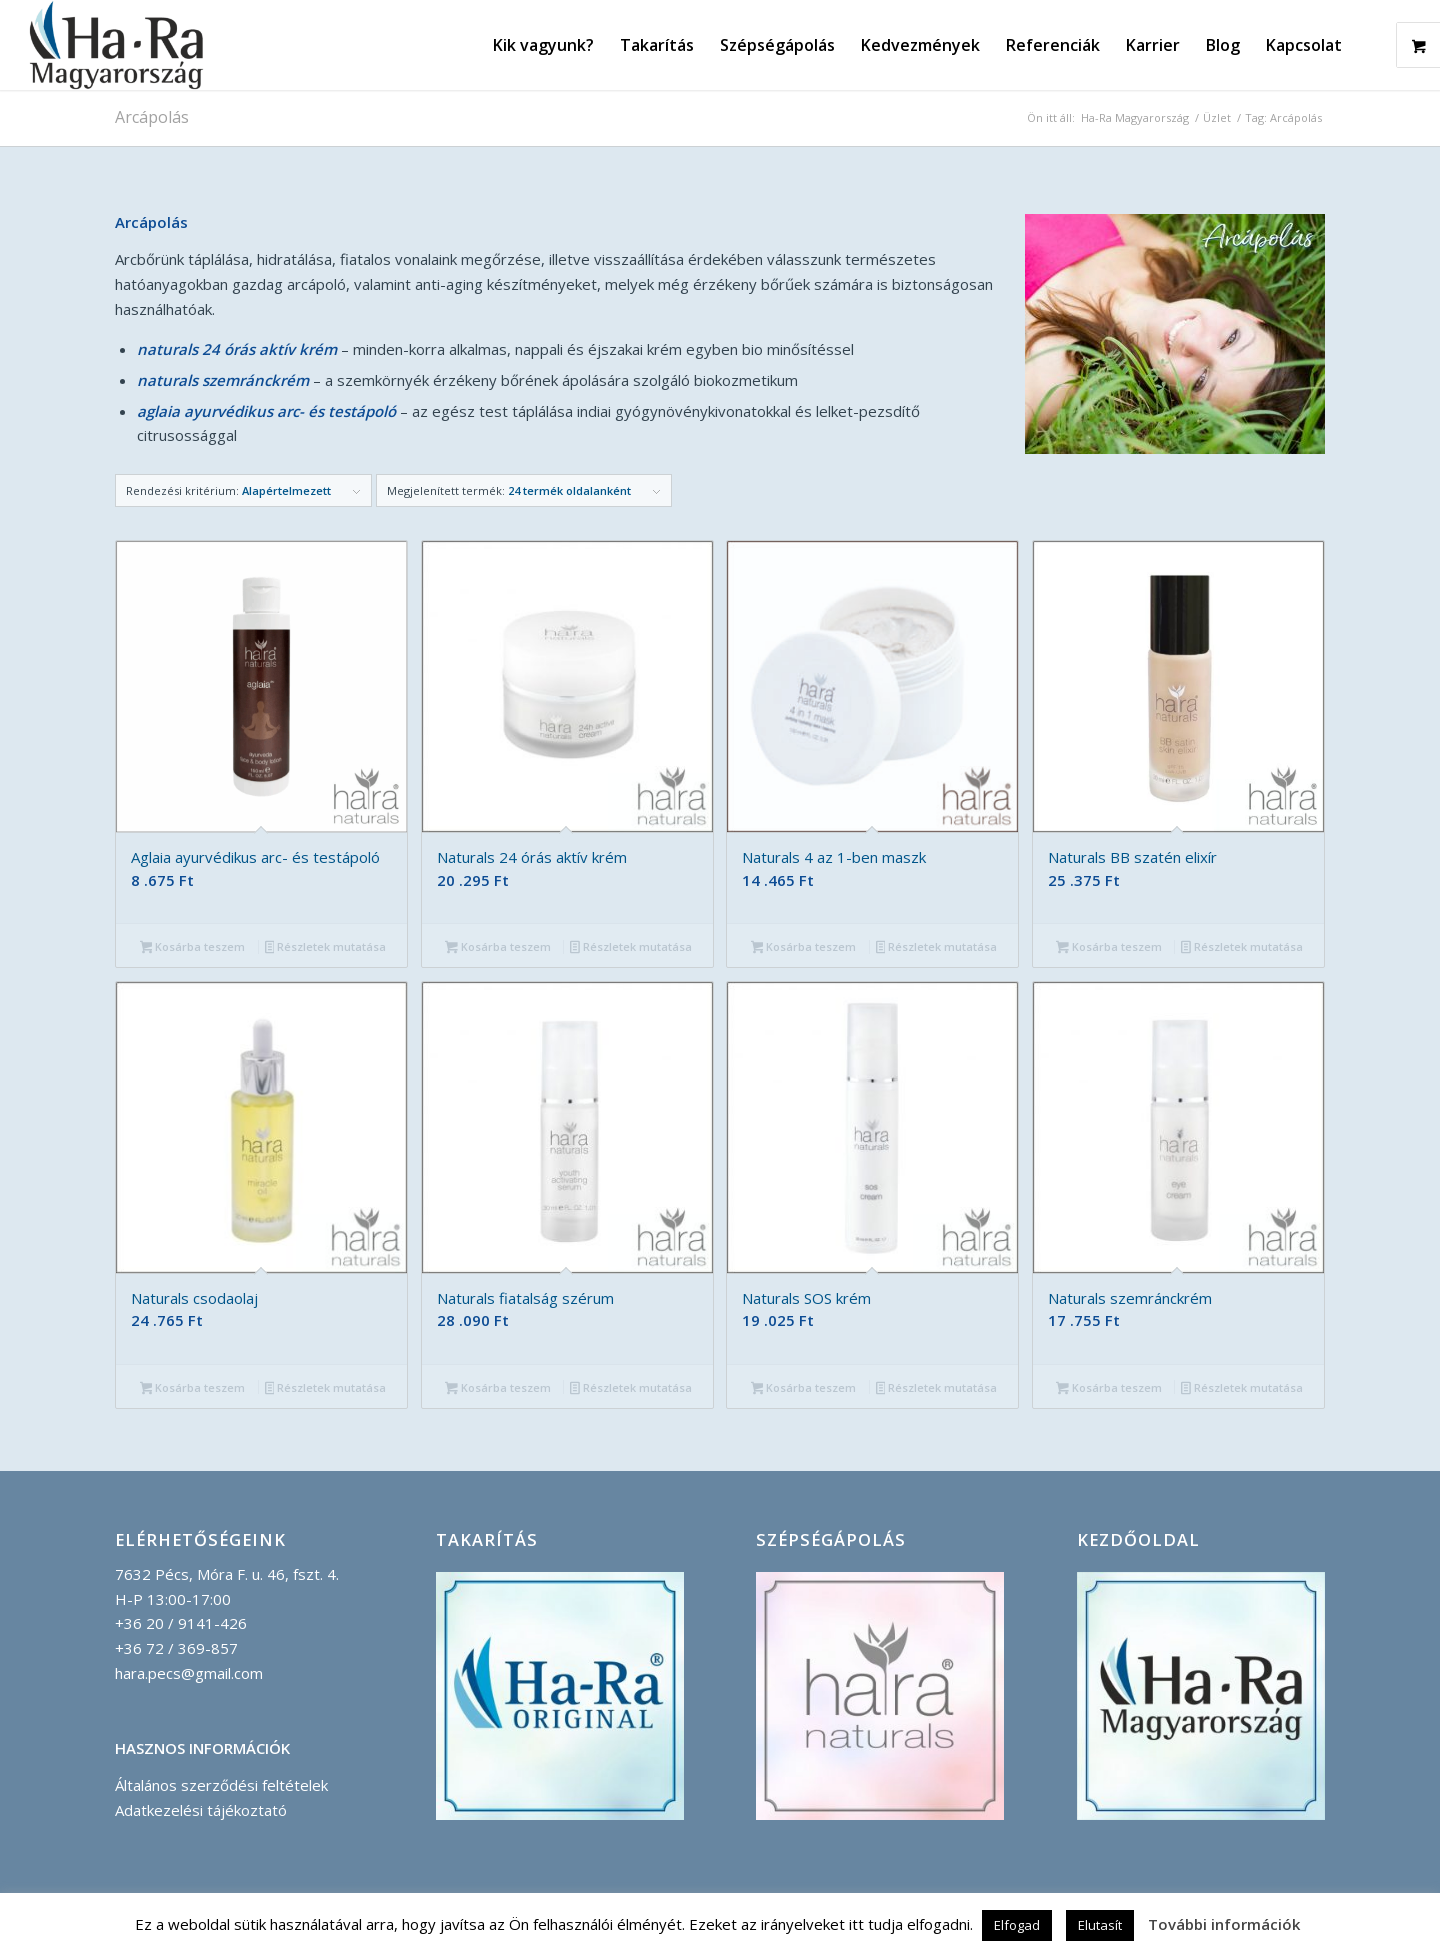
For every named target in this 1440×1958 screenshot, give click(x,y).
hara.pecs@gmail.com (189, 1673)
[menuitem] (543, 45)
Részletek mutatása (326, 948)
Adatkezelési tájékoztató (201, 1810)
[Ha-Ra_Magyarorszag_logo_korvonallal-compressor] (116, 45)
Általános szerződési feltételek (221, 1785)
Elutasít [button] (1100, 1925)
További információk (1224, 1924)
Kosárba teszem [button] (193, 948)
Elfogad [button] (1017, 1925)
